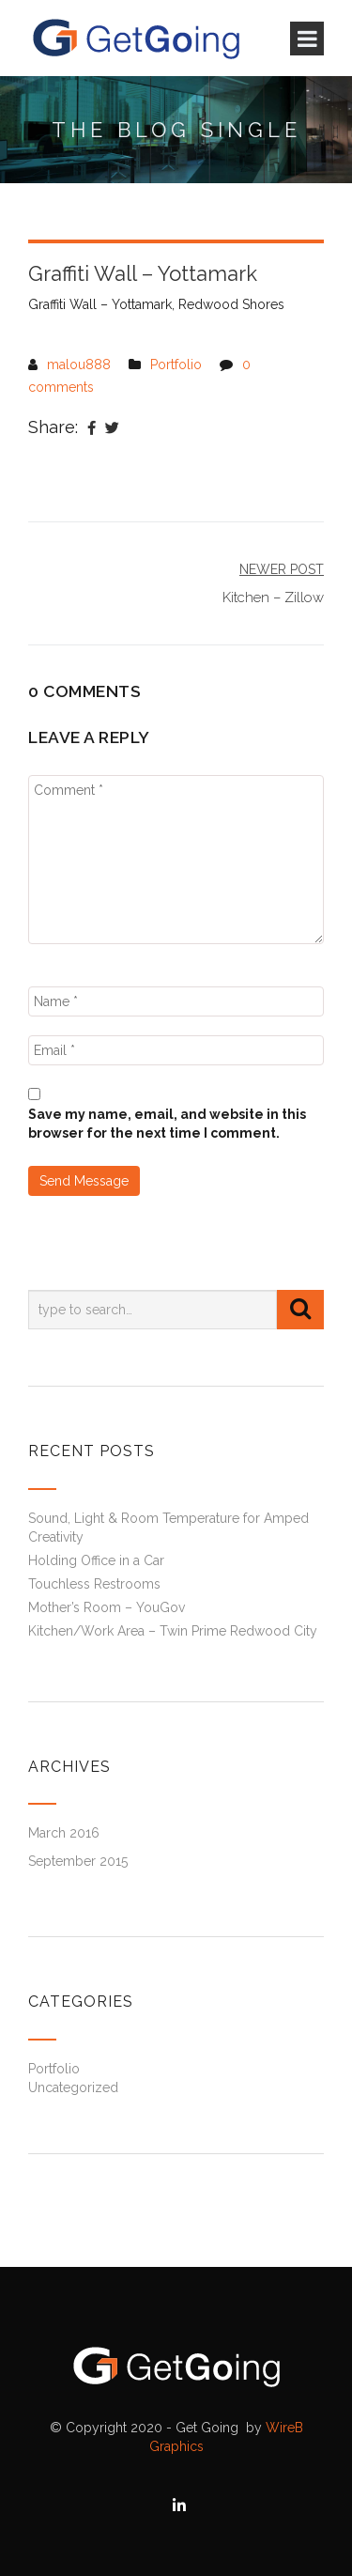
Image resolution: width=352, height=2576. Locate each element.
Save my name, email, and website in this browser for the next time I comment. (167, 1124)
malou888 (79, 364)
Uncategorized (73, 2087)
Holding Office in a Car (96, 1560)
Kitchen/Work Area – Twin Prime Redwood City (172, 1630)
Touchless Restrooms (94, 1583)
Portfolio (176, 364)
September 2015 (78, 1861)
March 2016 (63, 1832)
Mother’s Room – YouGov (106, 1607)
